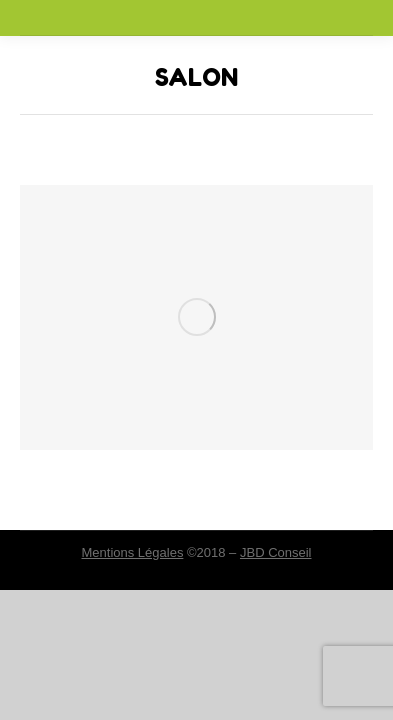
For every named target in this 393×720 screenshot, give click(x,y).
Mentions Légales (132, 552)
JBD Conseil (276, 552)
